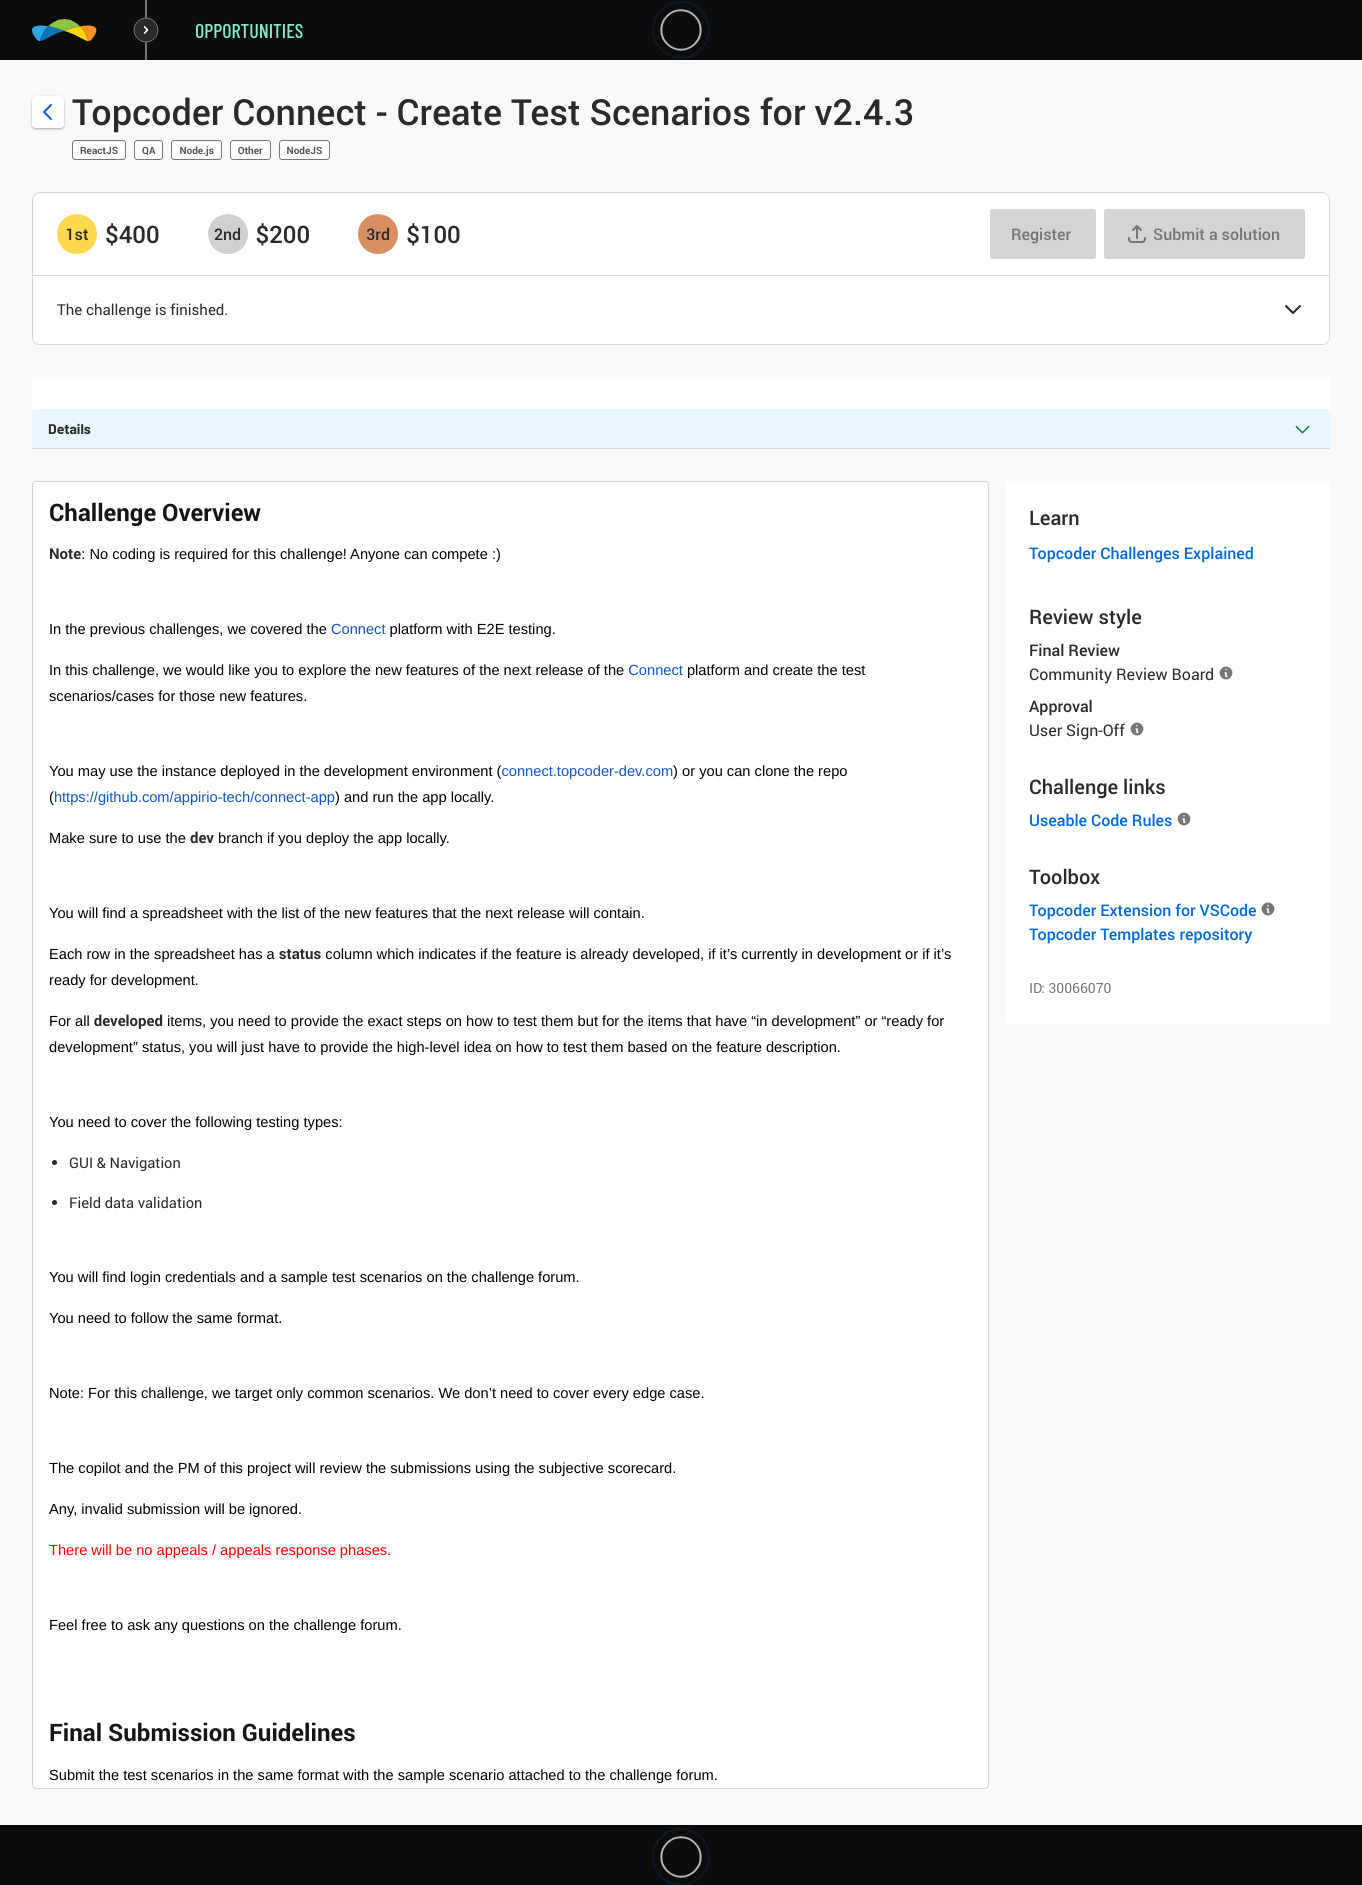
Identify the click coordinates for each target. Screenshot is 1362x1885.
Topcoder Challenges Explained (1141, 553)
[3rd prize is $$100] (378, 234)
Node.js (196, 150)
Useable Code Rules (1100, 820)
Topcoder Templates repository (1140, 934)
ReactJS (99, 150)
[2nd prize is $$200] (228, 234)
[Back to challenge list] (48, 112)
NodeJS (305, 150)
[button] (1293, 311)
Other (250, 150)
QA (148, 150)
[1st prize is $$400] (77, 234)
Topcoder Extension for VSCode (1142, 910)
